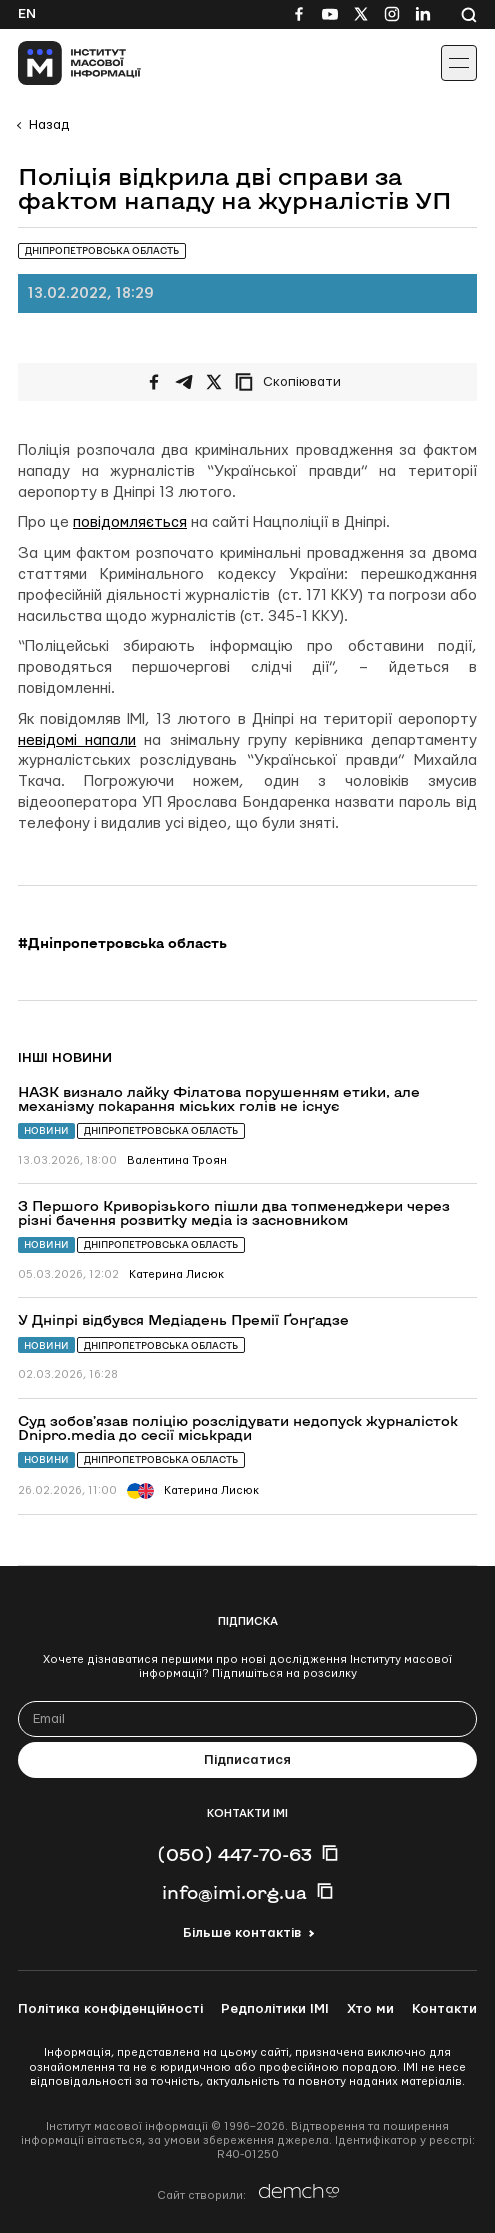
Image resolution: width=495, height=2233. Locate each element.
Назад (49, 125)
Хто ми (370, 2009)
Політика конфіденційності (110, 2009)
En (27, 14)
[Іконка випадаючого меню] (459, 63)
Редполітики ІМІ (275, 2009)
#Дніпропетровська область (122, 943)
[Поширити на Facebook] (154, 382)
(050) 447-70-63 (234, 1854)
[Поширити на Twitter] (214, 382)
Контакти (444, 2009)
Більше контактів (242, 1933)
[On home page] (60, 63)
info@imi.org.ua (234, 1892)
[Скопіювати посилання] (293, 382)
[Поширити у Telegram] (184, 382)
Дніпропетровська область (161, 1130)
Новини (46, 1130)
